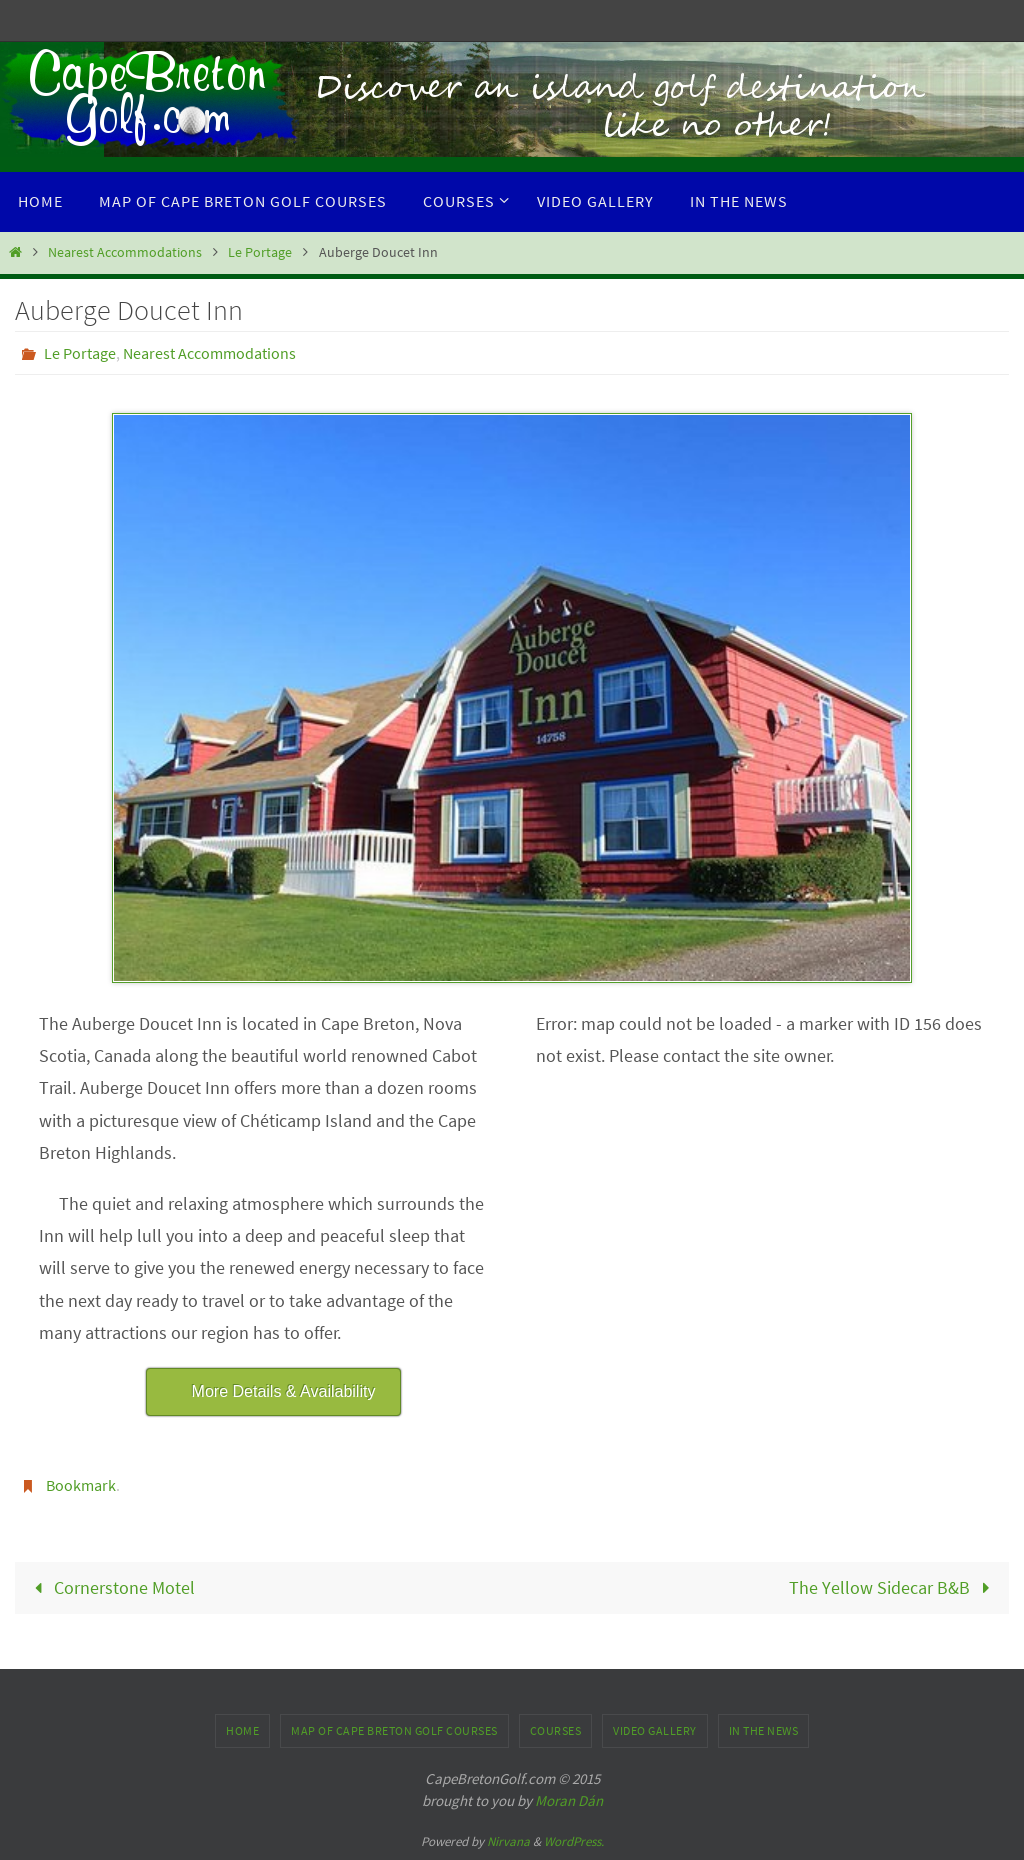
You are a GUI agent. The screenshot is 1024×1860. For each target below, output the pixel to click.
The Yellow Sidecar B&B (894, 1587)
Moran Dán (569, 1800)
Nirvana (508, 1841)
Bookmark (81, 1485)
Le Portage (260, 252)
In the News (764, 1730)
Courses (556, 1730)
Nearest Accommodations (125, 252)
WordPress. (574, 1841)
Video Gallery (655, 1730)
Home (242, 1730)
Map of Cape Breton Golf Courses (394, 1730)
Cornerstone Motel (110, 1587)
